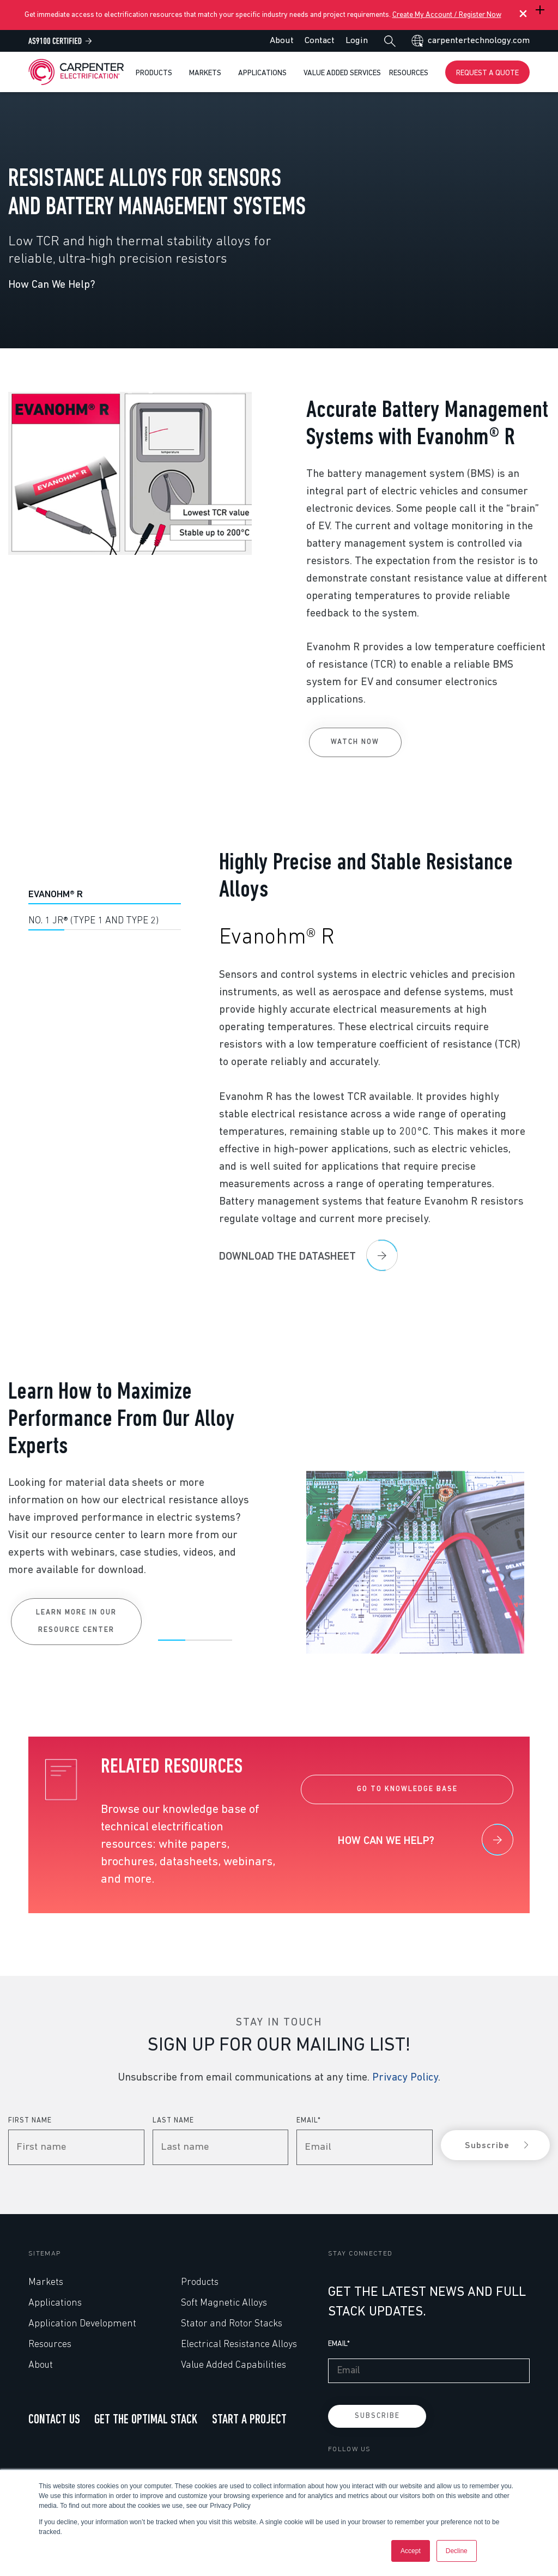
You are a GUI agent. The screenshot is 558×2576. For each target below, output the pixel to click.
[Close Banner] (520, 15)
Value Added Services (342, 73)
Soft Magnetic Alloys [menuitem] (224, 2303)
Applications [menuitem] (55, 2303)
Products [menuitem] (200, 2282)
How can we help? (386, 1841)
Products (155, 73)
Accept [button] (411, 2551)
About (282, 40)
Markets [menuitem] (45, 2282)
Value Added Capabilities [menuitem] (233, 2365)
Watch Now (355, 742)
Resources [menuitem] (49, 2344)
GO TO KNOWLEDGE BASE (407, 1789)
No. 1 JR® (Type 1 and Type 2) (93, 921)
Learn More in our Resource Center (76, 1878)
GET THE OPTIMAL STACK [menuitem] (145, 2420)
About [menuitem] (40, 2365)
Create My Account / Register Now (446, 15)
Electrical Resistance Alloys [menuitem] (239, 2344)
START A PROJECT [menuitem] (249, 2420)
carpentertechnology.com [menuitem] (479, 40)
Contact (320, 40)
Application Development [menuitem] (82, 2324)
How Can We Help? (51, 285)
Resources (409, 73)
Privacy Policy (405, 2077)
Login (356, 40)
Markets (206, 73)
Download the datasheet (287, 1256)
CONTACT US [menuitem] (54, 2420)
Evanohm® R (55, 895)
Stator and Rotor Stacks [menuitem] (231, 2324)
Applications (263, 73)
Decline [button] (457, 2551)
